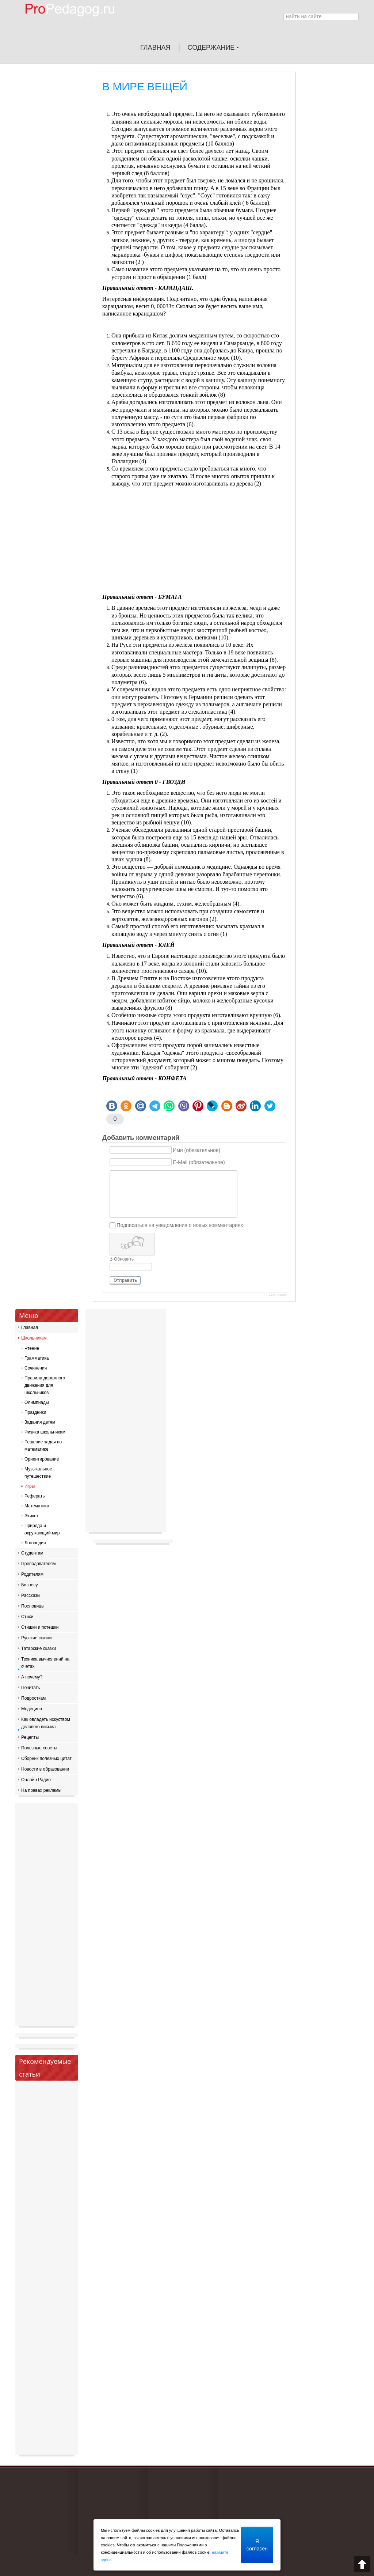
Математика (36, 1505)
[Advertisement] (194, 542)
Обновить (124, 1259)
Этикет (31, 1515)
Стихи (27, 1616)
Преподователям (38, 1563)
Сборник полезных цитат (46, 1758)
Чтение (31, 1348)
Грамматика (36, 1358)
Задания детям (39, 1422)
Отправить (125, 1280)
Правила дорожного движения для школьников (44, 1385)
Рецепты (30, 1737)
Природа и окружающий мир (42, 1529)
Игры (29, 1486)
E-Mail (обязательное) (199, 1162)
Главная (29, 1327)
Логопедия (35, 1542)
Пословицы (33, 1606)
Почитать (30, 1687)
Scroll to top (362, 2564)
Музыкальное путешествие (38, 1472)
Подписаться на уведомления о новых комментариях (180, 1225)
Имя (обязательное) (196, 1150)
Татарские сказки (38, 1648)
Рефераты (35, 1496)
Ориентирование (41, 1459)
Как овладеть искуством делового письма (45, 1723)
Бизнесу (29, 1584)
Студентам (32, 1553)
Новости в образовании (45, 1769)
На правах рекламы (41, 1790)
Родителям (32, 1574)
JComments (277, 1294)
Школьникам (34, 1338)
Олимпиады (36, 1402)
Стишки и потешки (39, 1627)
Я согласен (257, 2545)
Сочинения (35, 1368)
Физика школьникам (44, 1432)
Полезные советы (39, 1747)
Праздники (35, 1412)
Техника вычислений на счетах (45, 1663)
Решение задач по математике (43, 1445)
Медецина (31, 1708)
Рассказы (30, 1595)
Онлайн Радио (36, 1779)
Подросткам (33, 1698)
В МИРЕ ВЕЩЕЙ (144, 86)
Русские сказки (36, 1637)
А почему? (31, 1677)
